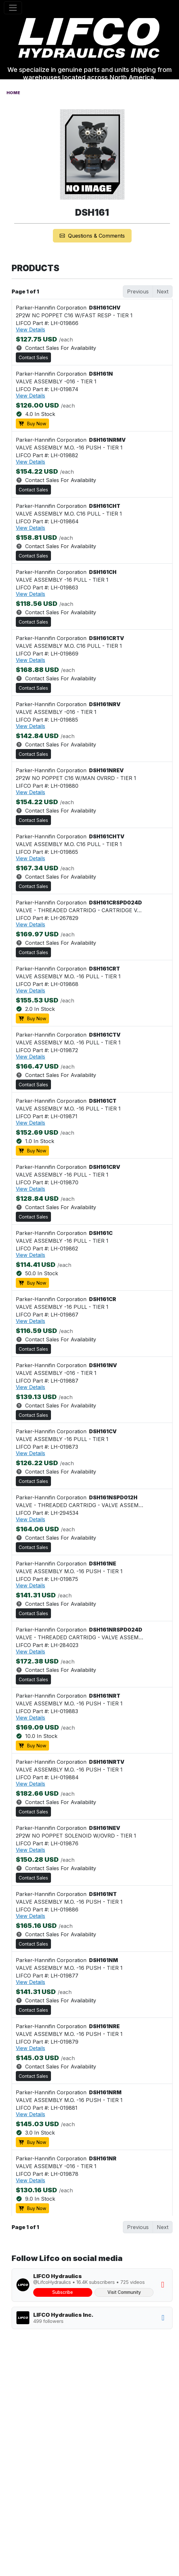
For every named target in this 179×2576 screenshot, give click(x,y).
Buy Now (32, 423)
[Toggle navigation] (13, 7)
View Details (30, 329)
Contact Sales (33, 357)
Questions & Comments (92, 235)
